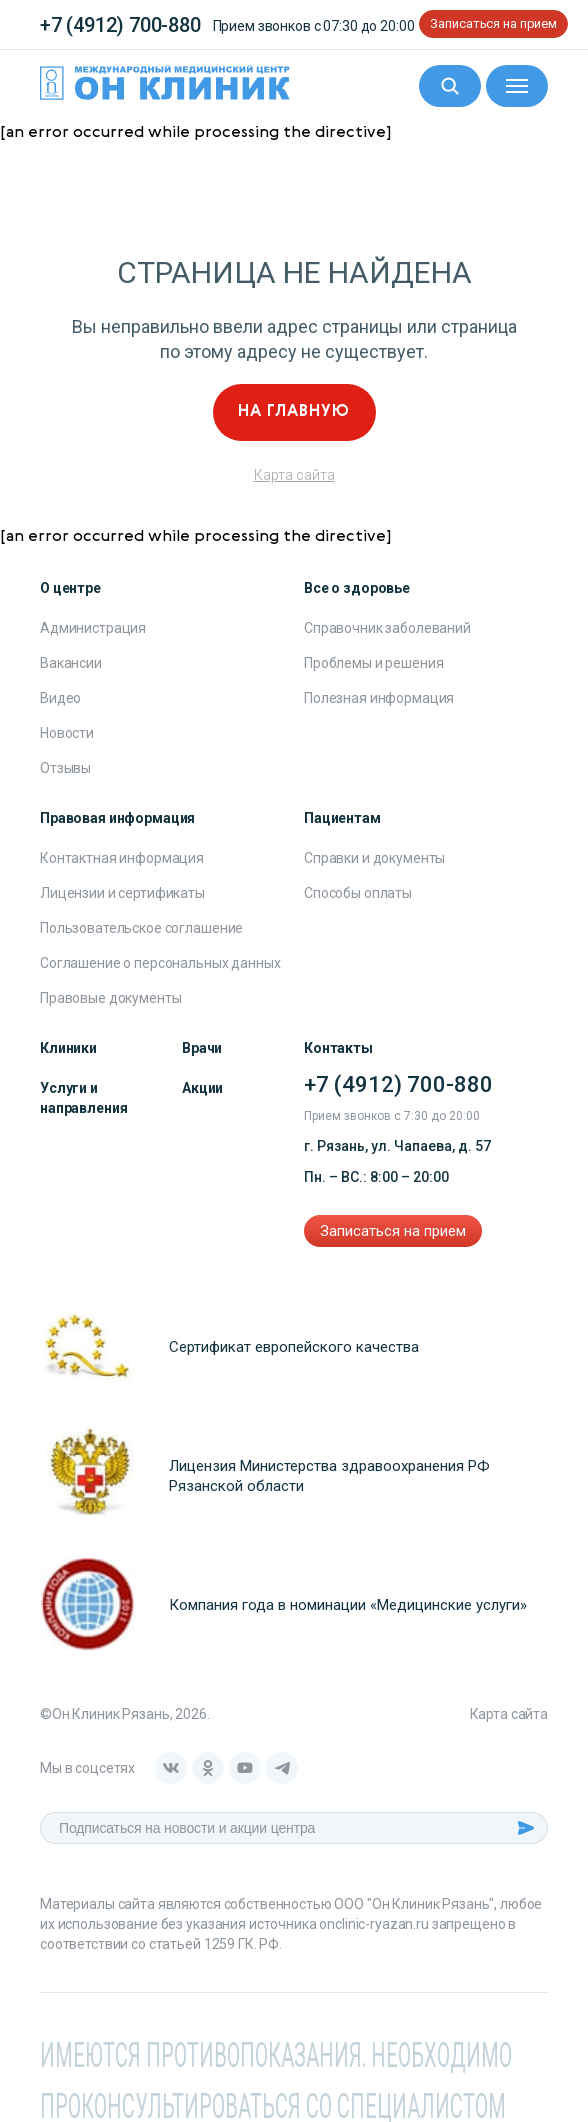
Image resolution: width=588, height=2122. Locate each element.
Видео (60, 698)
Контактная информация (122, 858)
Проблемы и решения (373, 663)
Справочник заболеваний (387, 628)
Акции (202, 1088)
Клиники (68, 1048)
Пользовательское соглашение (141, 928)
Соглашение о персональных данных (160, 963)
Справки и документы (374, 858)
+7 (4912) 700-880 (120, 25)
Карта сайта (294, 475)
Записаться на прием (493, 23)
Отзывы (65, 768)
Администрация (93, 628)
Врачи (202, 1048)
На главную (294, 412)
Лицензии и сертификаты (122, 893)
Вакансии (71, 663)
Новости (67, 733)
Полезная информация (379, 698)
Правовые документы (110, 998)
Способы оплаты (358, 893)
